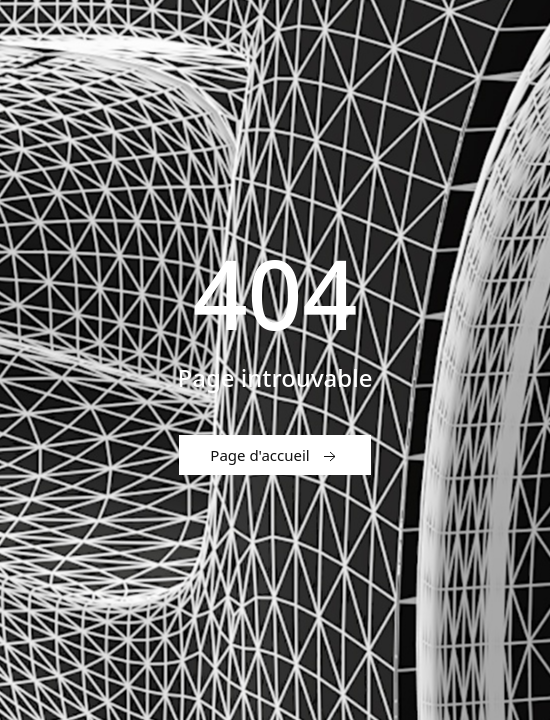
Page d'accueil (274, 456)
